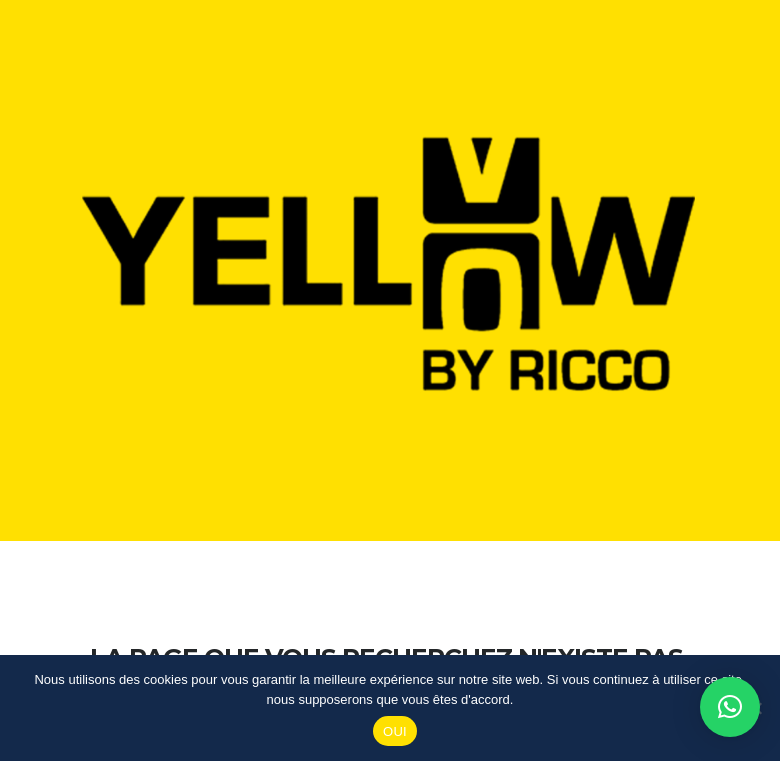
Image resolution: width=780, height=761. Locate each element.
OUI (395, 731)
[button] (730, 707)
